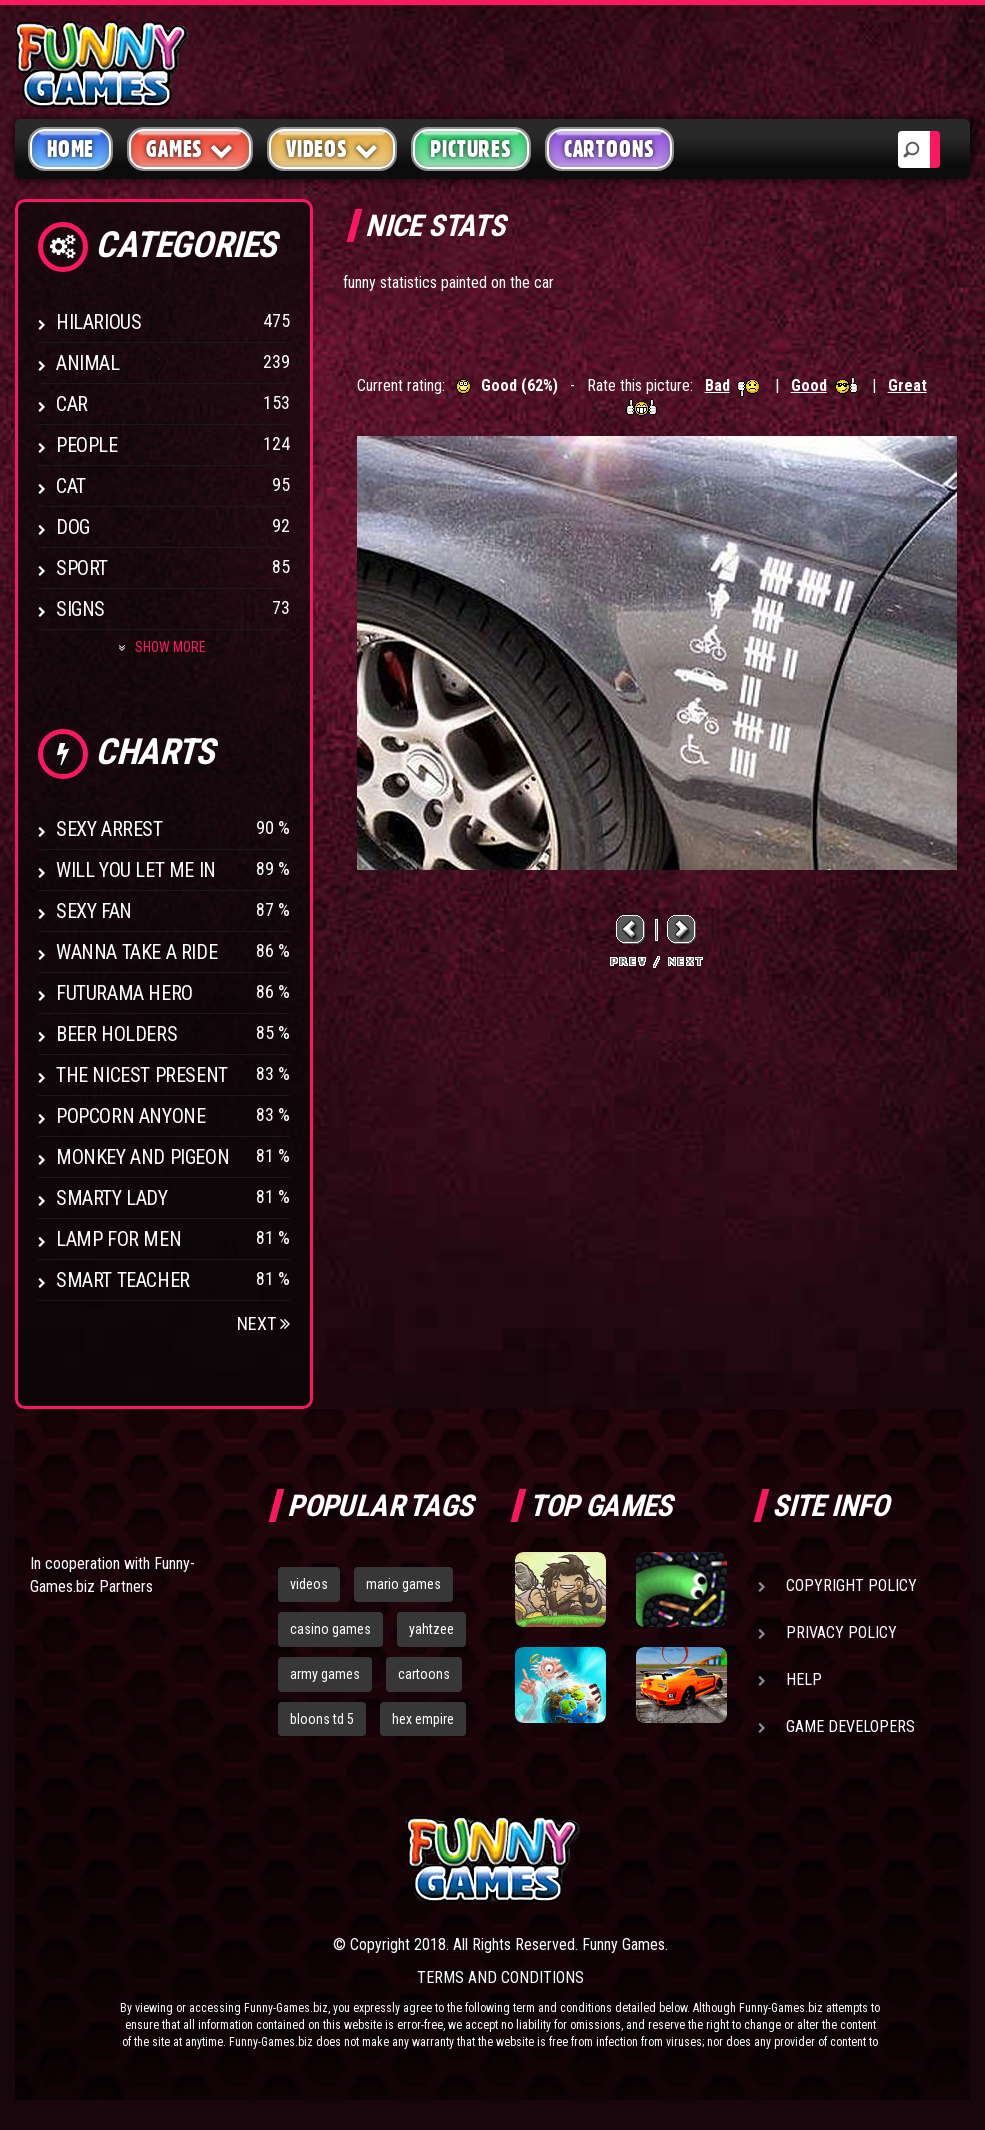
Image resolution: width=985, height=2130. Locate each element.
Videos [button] (332, 148)
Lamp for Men (118, 1239)
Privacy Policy (841, 1632)
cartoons (424, 1674)
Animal (88, 363)
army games (325, 1674)
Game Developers (850, 1726)
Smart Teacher (123, 1280)
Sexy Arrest (109, 829)
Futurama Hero (124, 993)
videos (309, 1584)
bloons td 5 (322, 1719)
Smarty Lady (112, 1198)
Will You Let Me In (136, 870)
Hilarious (98, 322)
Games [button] (190, 148)
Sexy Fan (94, 911)
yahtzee (431, 1629)
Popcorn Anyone (130, 1116)
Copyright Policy (851, 1585)
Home (70, 149)
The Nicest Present (142, 1075)
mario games (403, 1584)
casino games (330, 1629)
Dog (73, 527)
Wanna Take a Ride (136, 952)
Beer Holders (116, 1034)
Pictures (470, 149)
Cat (71, 486)
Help (804, 1679)
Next (263, 1323)
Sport (82, 568)
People (87, 445)
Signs (80, 609)
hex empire (423, 1719)
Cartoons (609, 149)
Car (72, 404)
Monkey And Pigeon (142, 1157)
